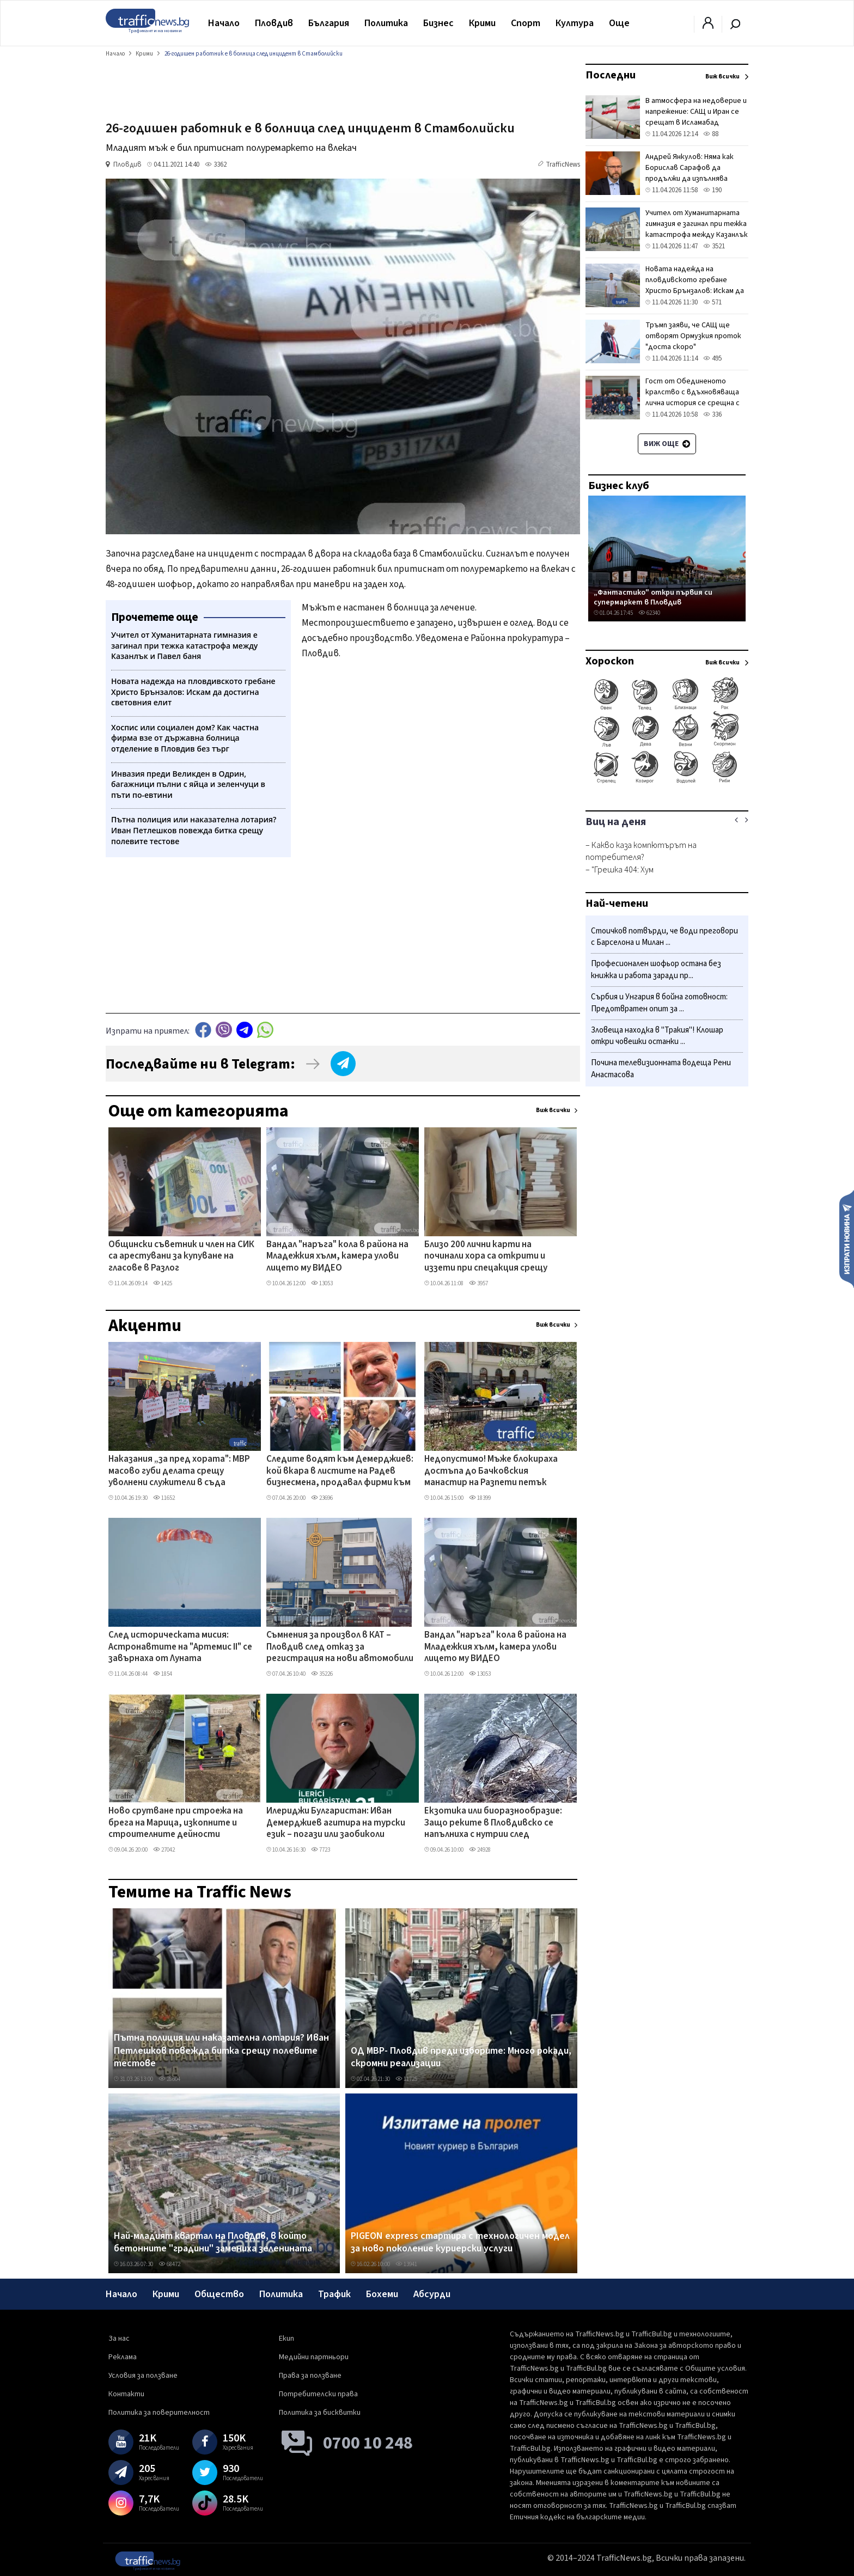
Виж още (667, 443)
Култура (575, 23)
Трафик (334, 2294)
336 (712, 414)
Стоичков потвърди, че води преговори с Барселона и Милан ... (664, 937)
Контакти (126, 2394)
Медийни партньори (314, 2357)
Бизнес (438, 23)
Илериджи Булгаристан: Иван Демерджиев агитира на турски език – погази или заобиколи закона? (335, 1823)
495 (712, 358)
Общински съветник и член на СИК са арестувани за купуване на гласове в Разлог (181, 1256)
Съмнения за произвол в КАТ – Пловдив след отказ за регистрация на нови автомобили (339, 1647)
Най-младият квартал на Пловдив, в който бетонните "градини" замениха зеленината (213, 2242)
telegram (244, 1029)
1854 (162, 1674)
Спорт (525, 23)
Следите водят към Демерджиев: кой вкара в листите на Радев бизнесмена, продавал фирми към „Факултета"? (339, 1472)
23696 (322, 1498)
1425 (162, 1283)
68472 (169, 2264)
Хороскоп (609, 661)
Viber (223, 1029)
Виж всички (553, 1110)
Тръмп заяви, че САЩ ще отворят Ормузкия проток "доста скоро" (693, 336)
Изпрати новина (846, 1238)
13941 (406, 2264)
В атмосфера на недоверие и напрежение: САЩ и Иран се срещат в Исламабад (696, 111)
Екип (286, 2338)
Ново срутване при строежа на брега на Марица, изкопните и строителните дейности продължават (175, 1823)
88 (710, 134)
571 (712, 302)
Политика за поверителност (159, 2412)
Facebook (203, 1029)
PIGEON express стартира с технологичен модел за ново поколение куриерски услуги (460, 2242)
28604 (169, 2079)
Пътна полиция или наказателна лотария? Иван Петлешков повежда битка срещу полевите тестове (221, 2050)
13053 (322, 1283)
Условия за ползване (143, 2375)
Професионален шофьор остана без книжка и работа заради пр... (656, 969)
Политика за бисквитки (320, 2412)
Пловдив (274, 23)
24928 (480, 1850)
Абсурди (431, 2294)
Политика (386, 23)
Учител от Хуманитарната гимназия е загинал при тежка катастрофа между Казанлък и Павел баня (696, 229)
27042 (164, 1850)
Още (619, 23)
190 (712, 190)
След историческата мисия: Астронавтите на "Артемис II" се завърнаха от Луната (180, 1647)
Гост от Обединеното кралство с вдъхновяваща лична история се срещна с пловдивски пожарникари (692, 397)
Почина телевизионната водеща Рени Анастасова (661, 1069)
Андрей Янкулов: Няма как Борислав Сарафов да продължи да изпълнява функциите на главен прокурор (689, 178)
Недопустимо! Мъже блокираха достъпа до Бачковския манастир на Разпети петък (491, 1471)
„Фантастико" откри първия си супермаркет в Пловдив (653, 597)
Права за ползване (310, 2375)
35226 (322, 1674)
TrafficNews (563, 164)
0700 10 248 (368, 2443)
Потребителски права (318, 2394)
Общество (219, 2294)
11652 (164, 1498)
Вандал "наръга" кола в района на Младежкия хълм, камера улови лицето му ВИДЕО (337, 1256)
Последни (610, 75)
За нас (119, 2338)
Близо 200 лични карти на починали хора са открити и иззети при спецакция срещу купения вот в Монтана (485, 1257)
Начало (224, 23)
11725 (406, 2079)
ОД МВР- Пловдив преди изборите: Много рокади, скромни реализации (461, 2057)
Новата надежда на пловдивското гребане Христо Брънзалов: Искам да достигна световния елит (694, 285)
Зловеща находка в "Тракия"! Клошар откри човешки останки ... (657, 1036)
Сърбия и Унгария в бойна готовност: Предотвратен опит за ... (659, 1003)
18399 (480, 1498)
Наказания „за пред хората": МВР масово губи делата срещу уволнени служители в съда (179, 1471)
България (328, 23)
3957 (478, 1283)
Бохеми (382, 2294)
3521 (714, 246)
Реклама (122, 2357)
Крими (482, 23)
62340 (649, 613)
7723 (320, 1850)
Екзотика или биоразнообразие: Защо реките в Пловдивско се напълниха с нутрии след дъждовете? (493, 1823)
